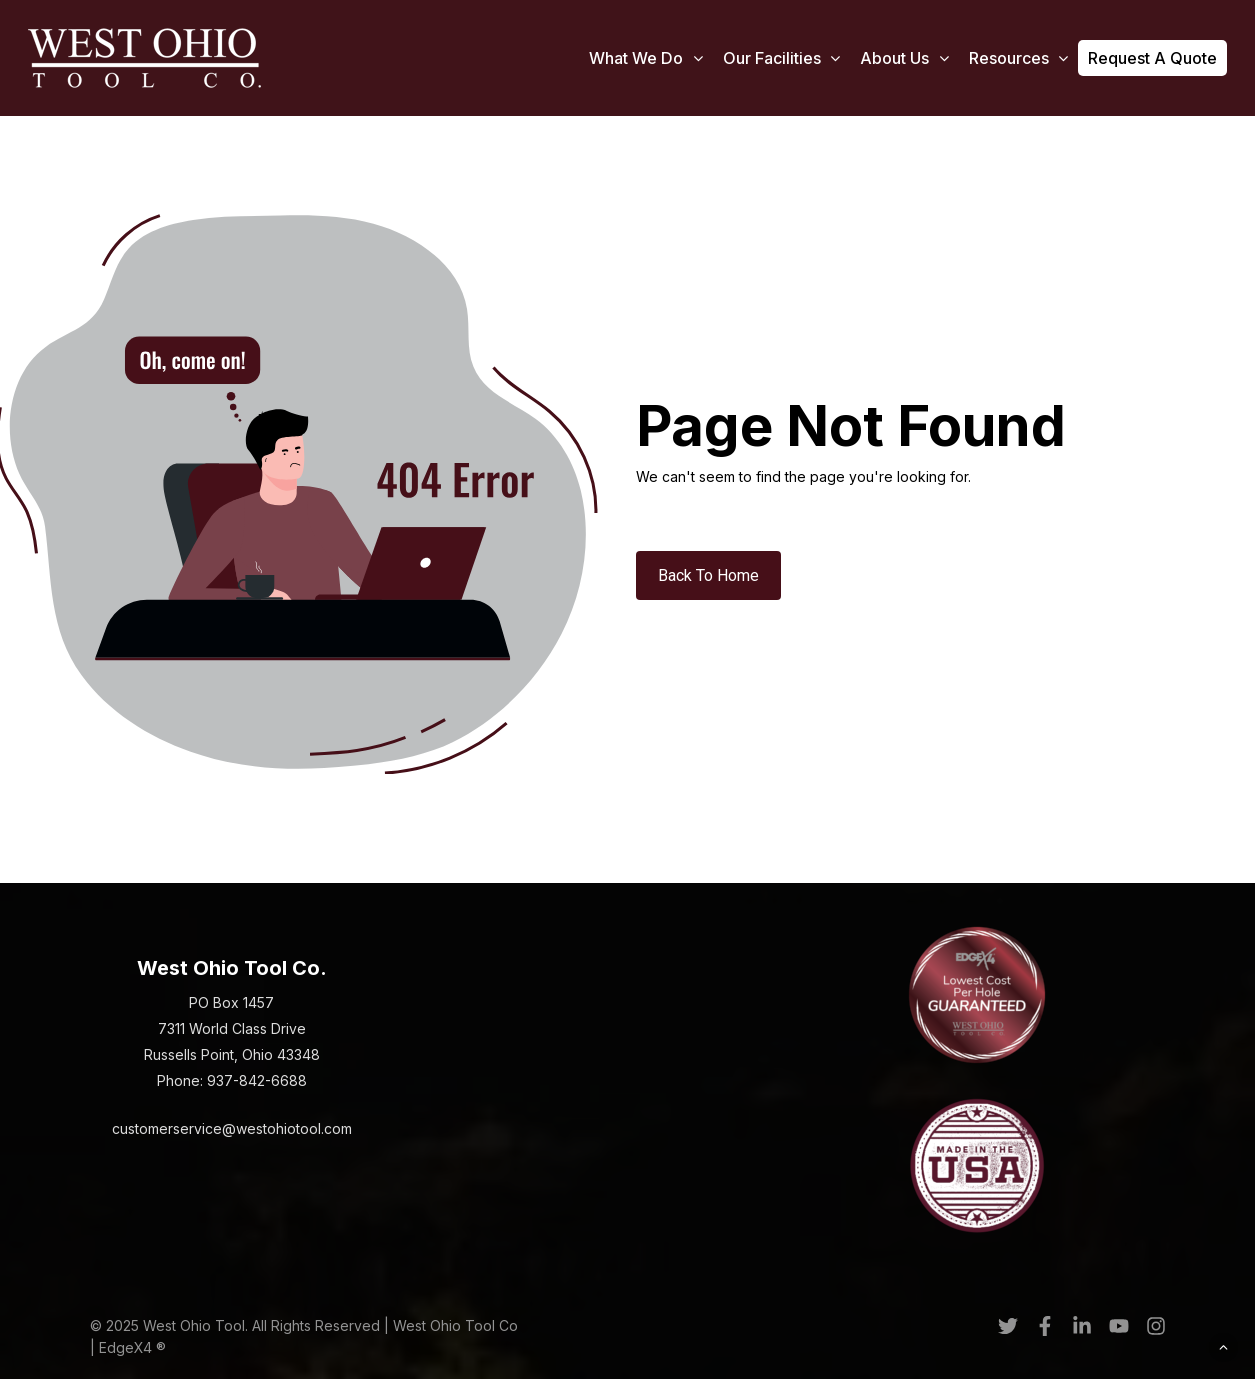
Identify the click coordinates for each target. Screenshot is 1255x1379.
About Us (904, 58)
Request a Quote (1152, 58)
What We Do (646, 58)
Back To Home (708, 575)
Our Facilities (782, 58)
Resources (1019, 58)
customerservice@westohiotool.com (232, 1128)
